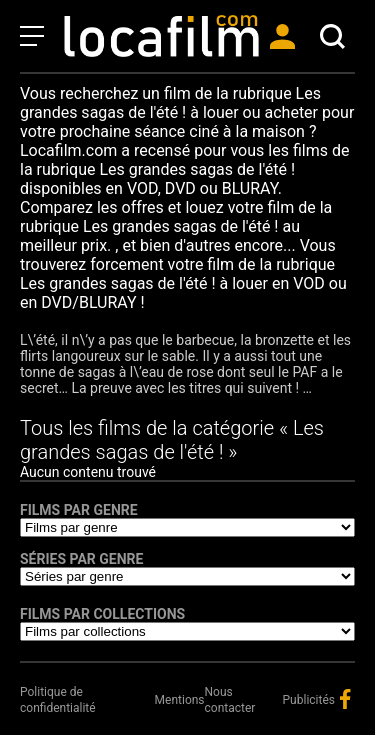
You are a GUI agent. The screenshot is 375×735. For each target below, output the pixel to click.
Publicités (309, 700)
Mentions (180, 700)
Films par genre (79, 510)
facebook (345, 699)
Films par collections (102, 614)
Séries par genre (81, 559)
